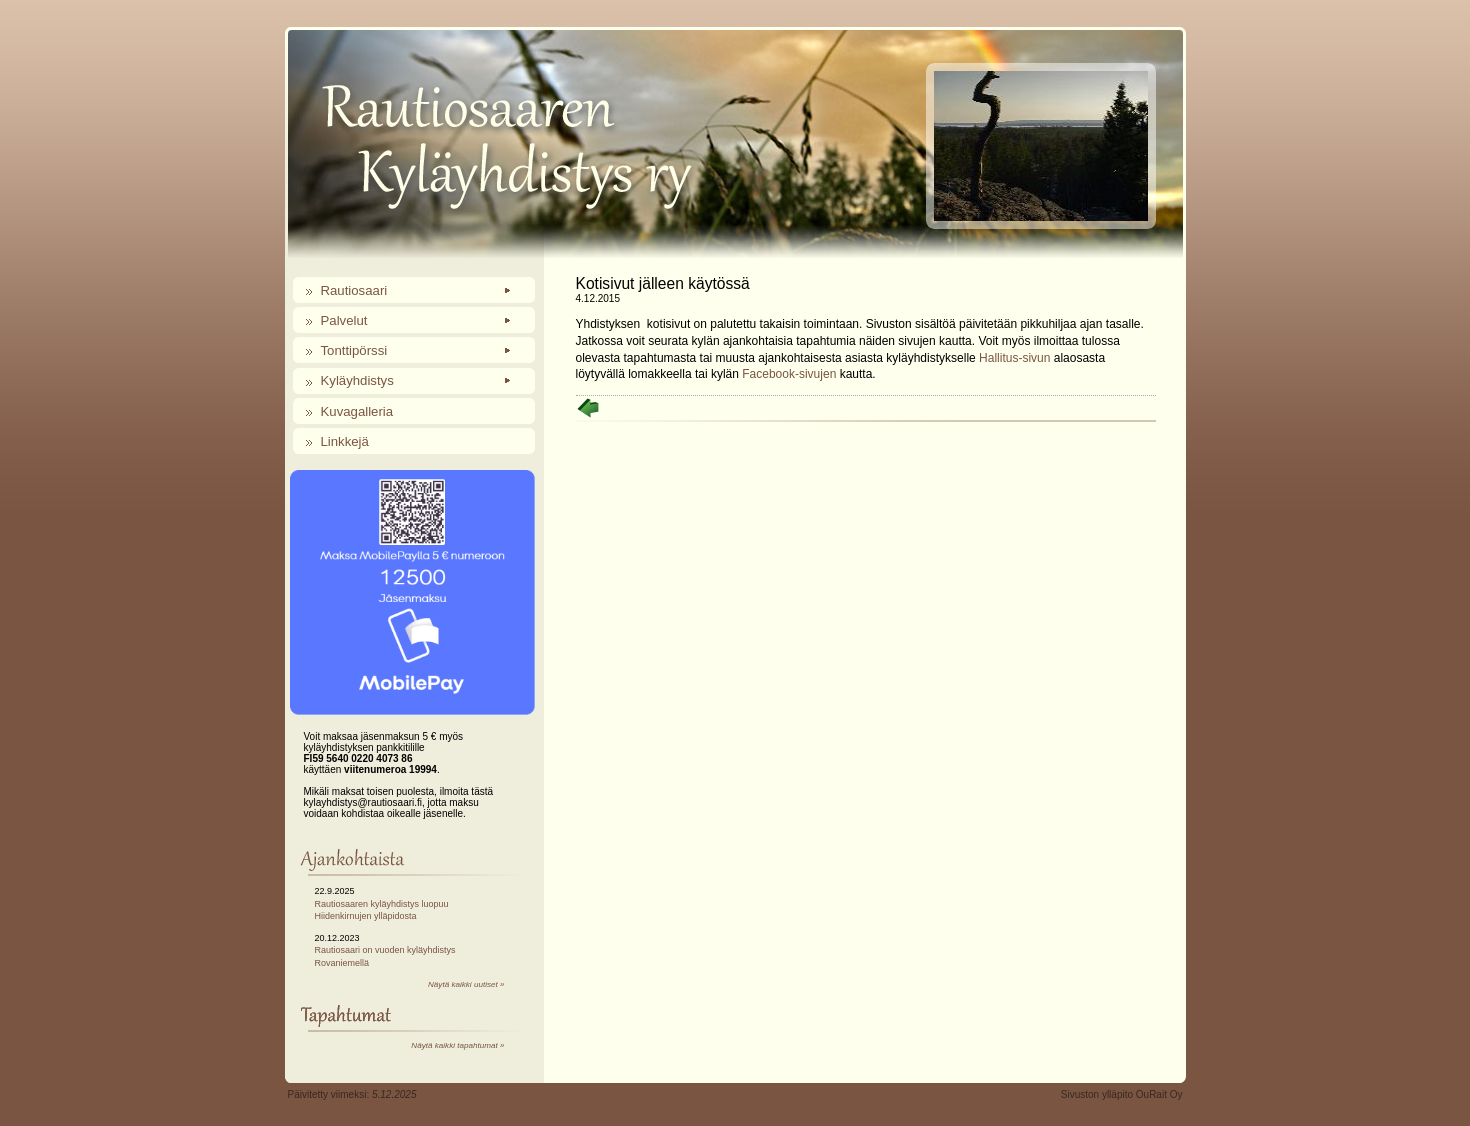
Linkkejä (345, 441)
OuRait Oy (1159, 1094)
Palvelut (344, 320)
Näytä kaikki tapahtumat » (457, 1045)
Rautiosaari (354, 290)
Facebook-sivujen (789, 374)
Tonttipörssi (354, 350)
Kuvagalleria (357, 411)
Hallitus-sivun (1014, 358)
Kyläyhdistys (357, 380)
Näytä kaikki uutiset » (466, 984)
